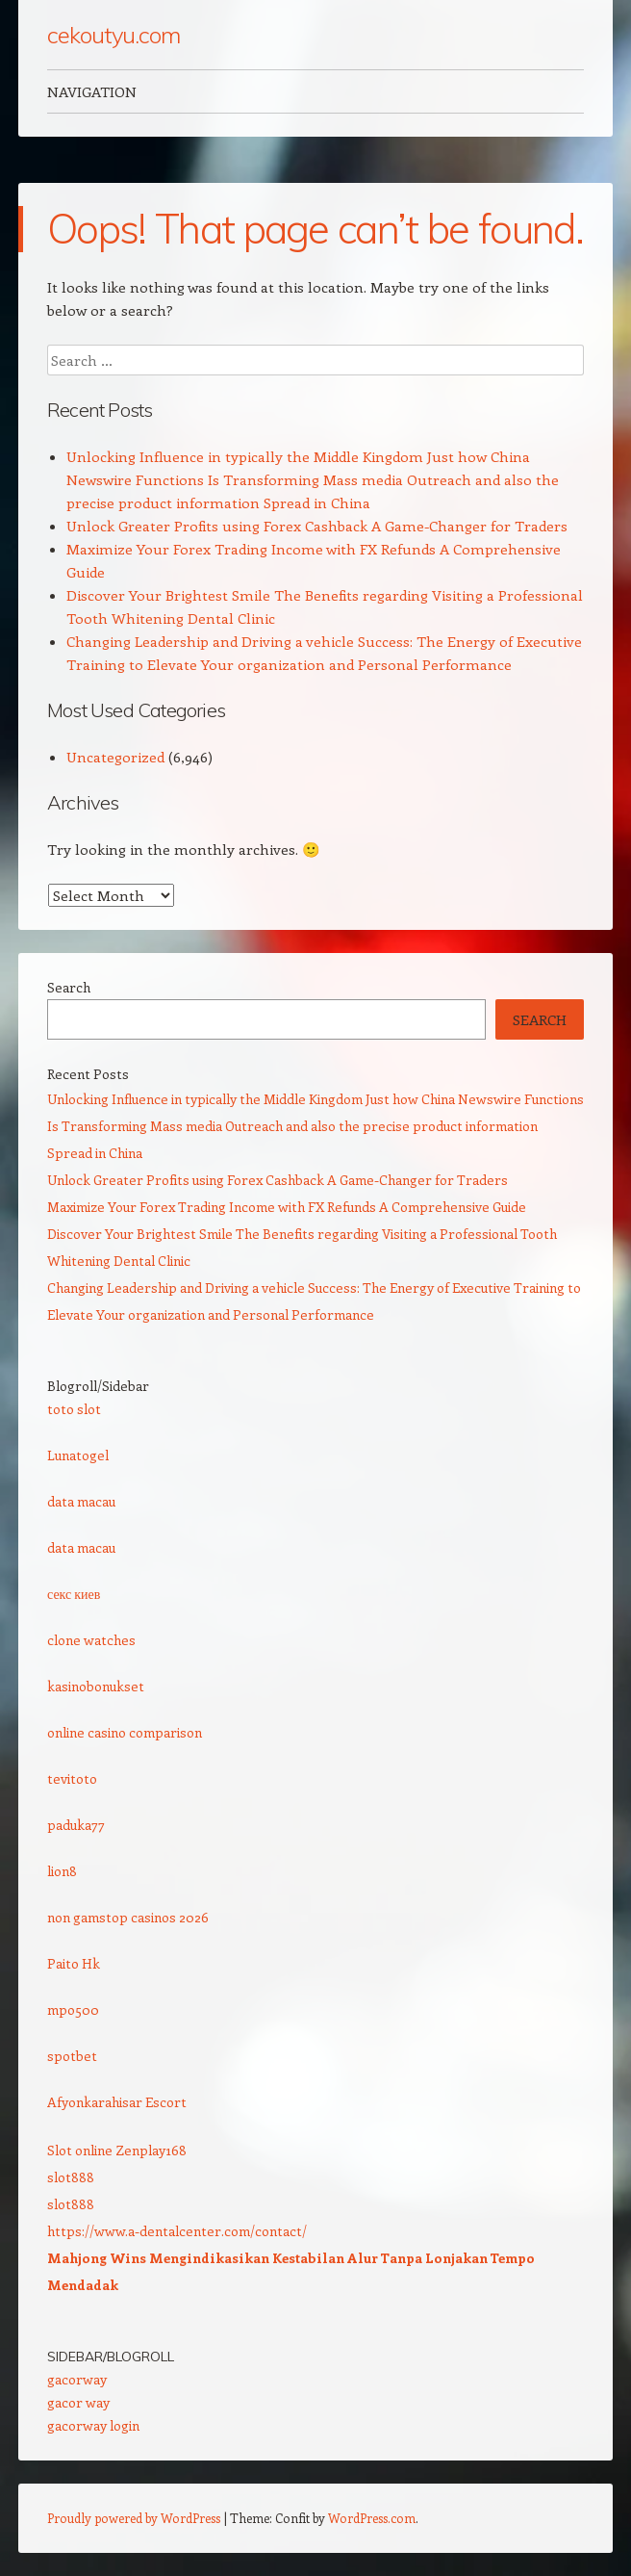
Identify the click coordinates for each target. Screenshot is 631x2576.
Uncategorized (115, 756)
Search (68, 987)
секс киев (73, 1593)
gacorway (77, 2379)
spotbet (72, 2056)
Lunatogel (78, 1455)
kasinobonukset (95, 1686)
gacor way (78, 2402)
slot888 (70, 2177)
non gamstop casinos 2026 (128, 1917)
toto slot (74, 1409)
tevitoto (72, 1778)
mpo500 (73, 2009)
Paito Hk (73, 1963)
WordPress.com (372, 2518)
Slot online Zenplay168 (117, 2150)
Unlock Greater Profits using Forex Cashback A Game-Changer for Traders (317, 525)
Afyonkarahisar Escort (117, 2102)
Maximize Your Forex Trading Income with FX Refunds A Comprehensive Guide (286, 1207)
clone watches (91, 1640)
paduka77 (76, 1825)
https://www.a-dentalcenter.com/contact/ (177, 2231)
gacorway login (93, 2425)
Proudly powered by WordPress (133, 2518)
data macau (81, 1501)
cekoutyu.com (113, 34)
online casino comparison (124, 1732)
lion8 (62, 1871)
